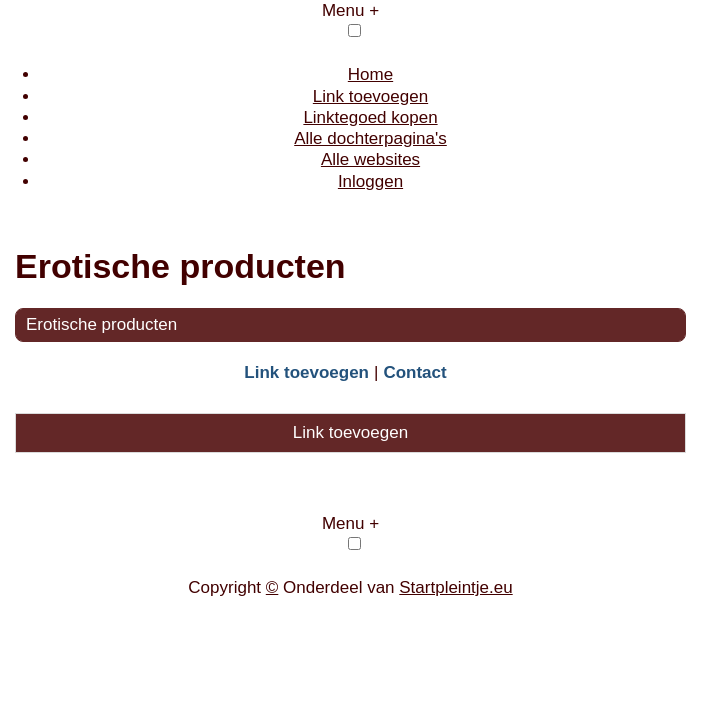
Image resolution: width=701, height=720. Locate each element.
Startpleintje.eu (455, 587)
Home (370, 74)
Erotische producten (101, 324)
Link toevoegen (370, 96)
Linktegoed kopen (370, 117)
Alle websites (370, 159)
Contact (414, 372)
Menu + (350, 10)
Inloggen (370, 181)
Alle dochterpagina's (370, 138)
